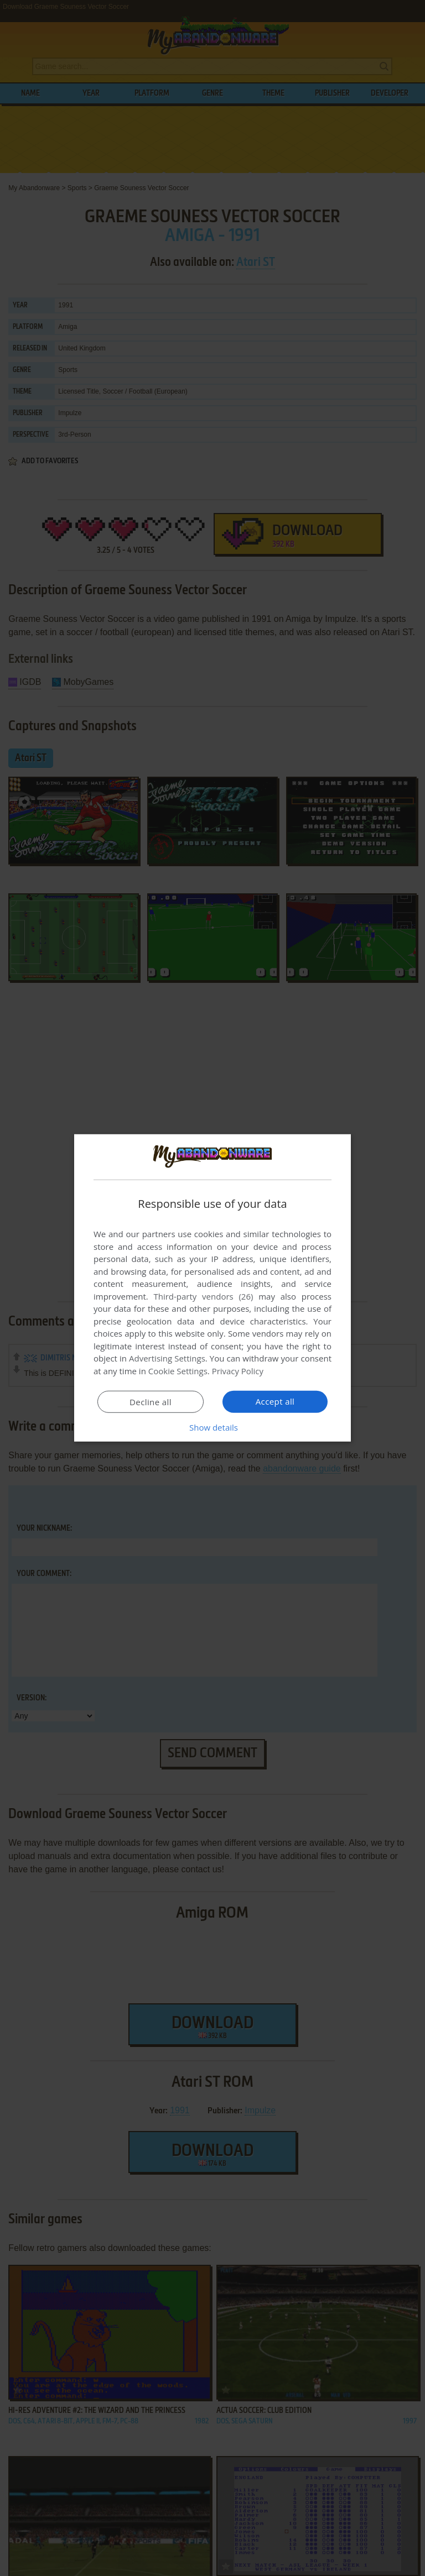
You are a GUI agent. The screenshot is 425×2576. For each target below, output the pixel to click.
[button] (212, 1427)
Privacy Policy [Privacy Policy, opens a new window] (238, 1370)
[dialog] (212, 1288)
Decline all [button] (150, 1401)
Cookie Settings (178, 1370)
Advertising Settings (167, 1358)
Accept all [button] (275, 1401)
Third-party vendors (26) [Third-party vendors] (203, 1296)
